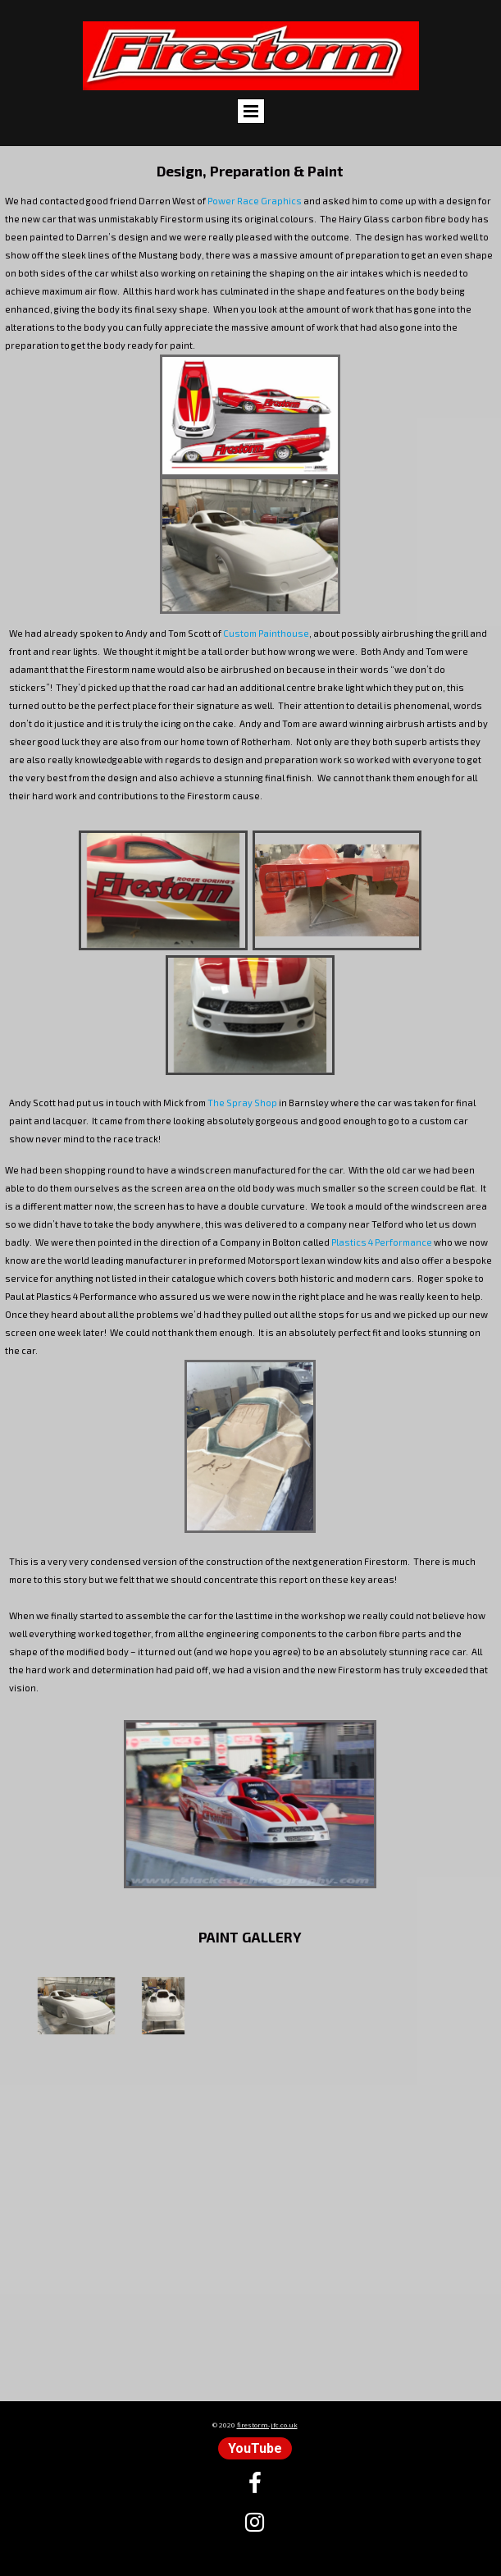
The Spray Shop (242, 1102)
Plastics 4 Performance (381, 1242)
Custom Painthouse (266, 633)
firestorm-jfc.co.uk (267, 2424)
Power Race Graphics (254, 200)
